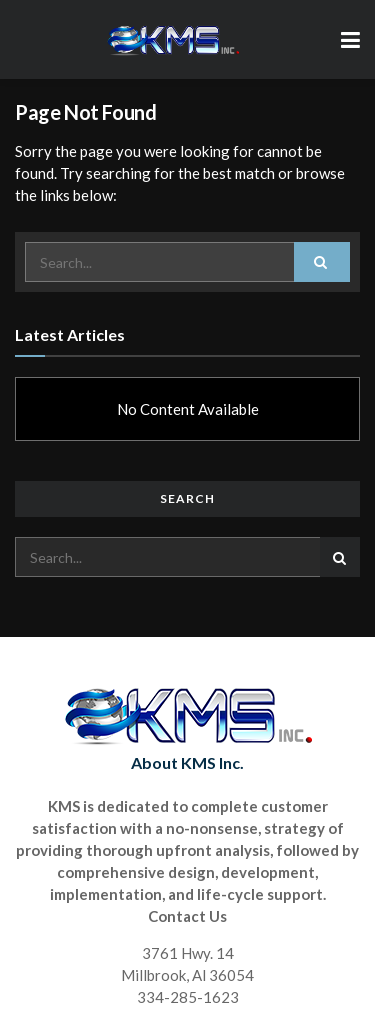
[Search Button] (322, 262)
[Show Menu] (350, 39)
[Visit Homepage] (173, 40)
